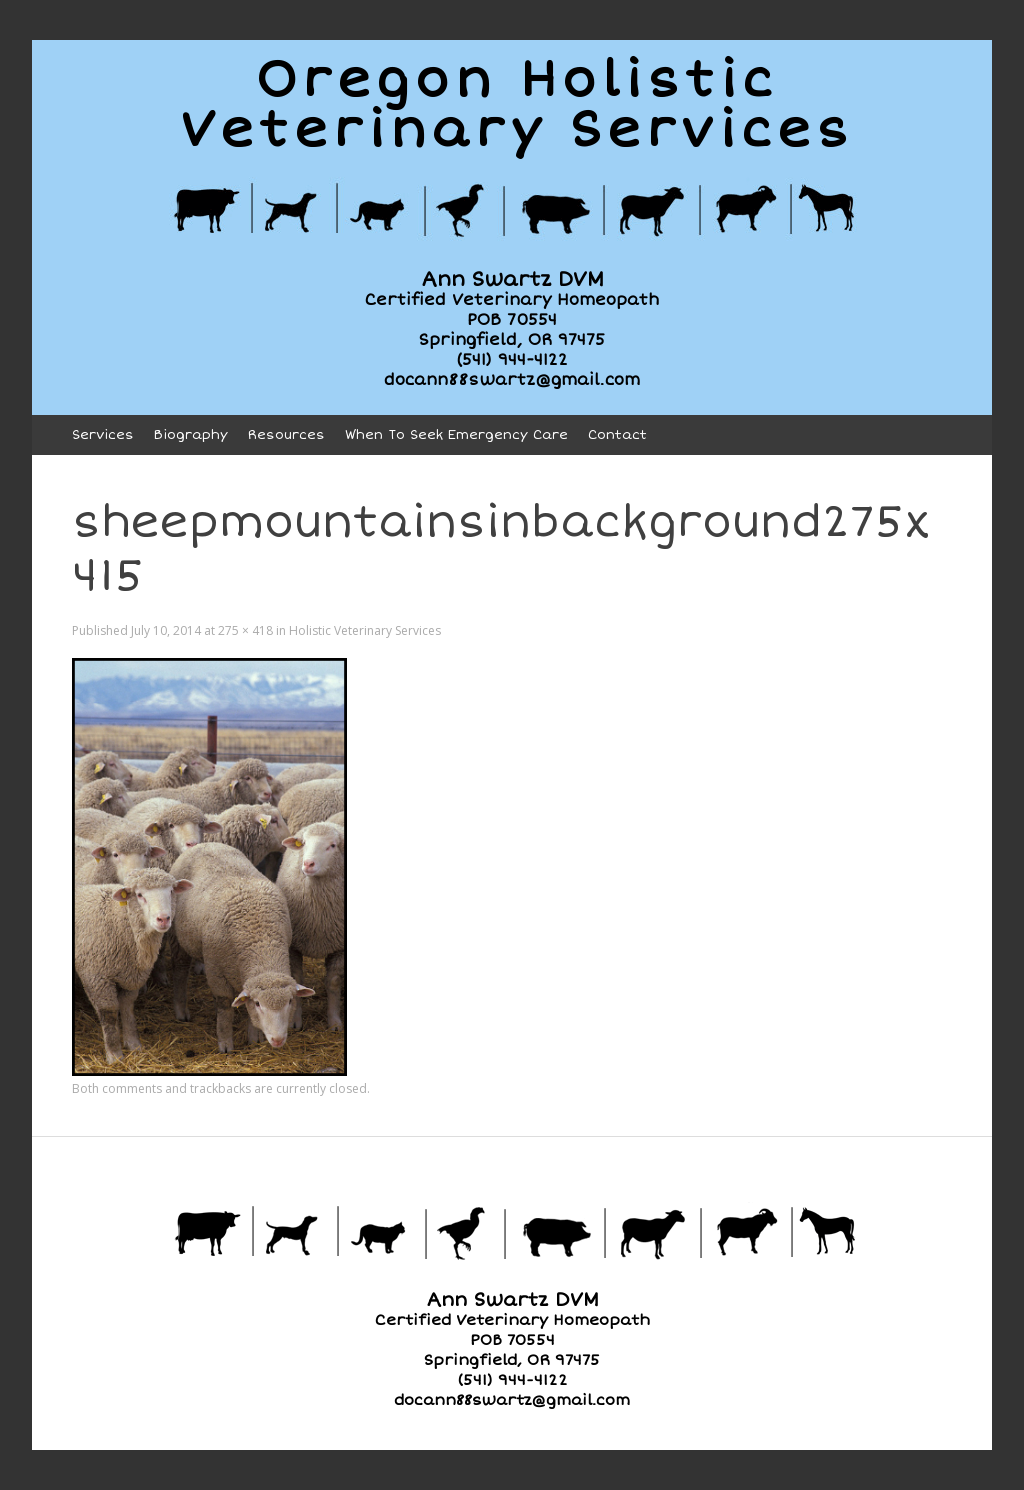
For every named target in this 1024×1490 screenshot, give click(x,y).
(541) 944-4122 (512, 360)
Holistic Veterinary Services (365, 630)
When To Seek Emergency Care (456, 435)
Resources (286, 435)
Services (103, 435)
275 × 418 (245, 630)
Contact (617, 435)
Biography (191, 435)
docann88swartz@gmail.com (512, 380)
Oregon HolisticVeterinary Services (517, 105)
